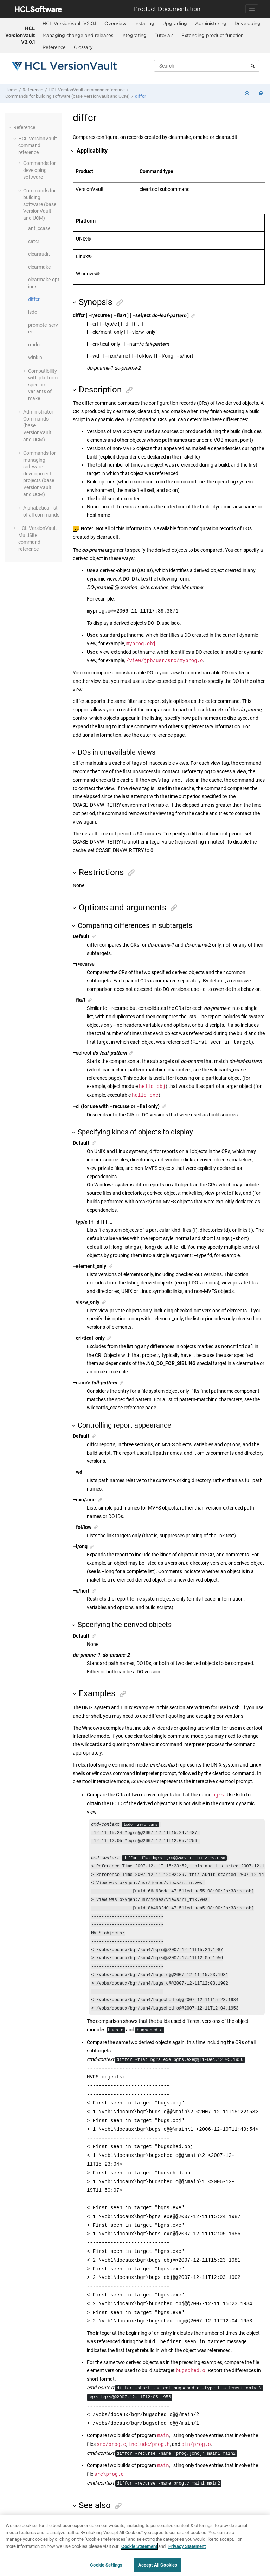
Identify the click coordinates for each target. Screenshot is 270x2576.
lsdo (32, 312)
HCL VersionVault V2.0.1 (20, 35)
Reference (54, 47)
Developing (247, 23)
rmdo (34, 344)
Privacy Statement (187, 2546)
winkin (35, 357)
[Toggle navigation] (251, 8)
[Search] (252, 65)
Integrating (134, 35)
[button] (10, 127)
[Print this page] (261, 93)
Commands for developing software (39, 170)
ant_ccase (39, 228)
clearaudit (39, 254)
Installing (144, 23)
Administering (210, 23)
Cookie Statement (139, 2546)
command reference (87, 89)
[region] (135, 2545)
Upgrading (174, 23)
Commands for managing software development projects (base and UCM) (39, 473)
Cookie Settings (106, 2565)
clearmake (39, 267)
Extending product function (212, 35)
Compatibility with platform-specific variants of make (43, 384)
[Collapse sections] (247, 93)
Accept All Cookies (157, 2565)
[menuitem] (69, 24)
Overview (115, 23)
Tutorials (164, 35)
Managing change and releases (78, 35)
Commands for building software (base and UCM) (67, 96)
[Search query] (206, 65)
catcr (33, 241)
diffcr (140, 96)
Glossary (83, 47)
